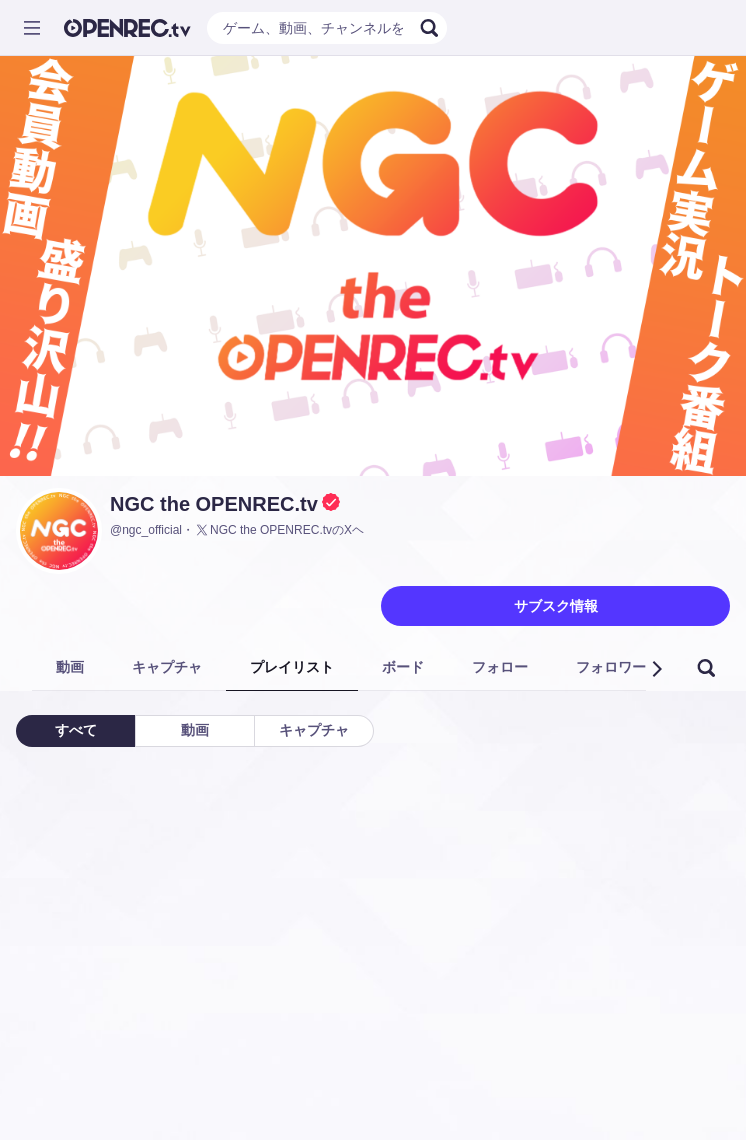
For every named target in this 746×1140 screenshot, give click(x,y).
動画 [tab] (70, 667)
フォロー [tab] (500, 667)
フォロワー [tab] (611, 667)
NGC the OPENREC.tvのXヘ (279, 530)
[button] (656, 669)
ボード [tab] (403, 667)
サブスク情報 (556, 606)
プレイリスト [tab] (292, 667)
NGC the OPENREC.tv (214, 504)
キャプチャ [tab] (167, 667)
